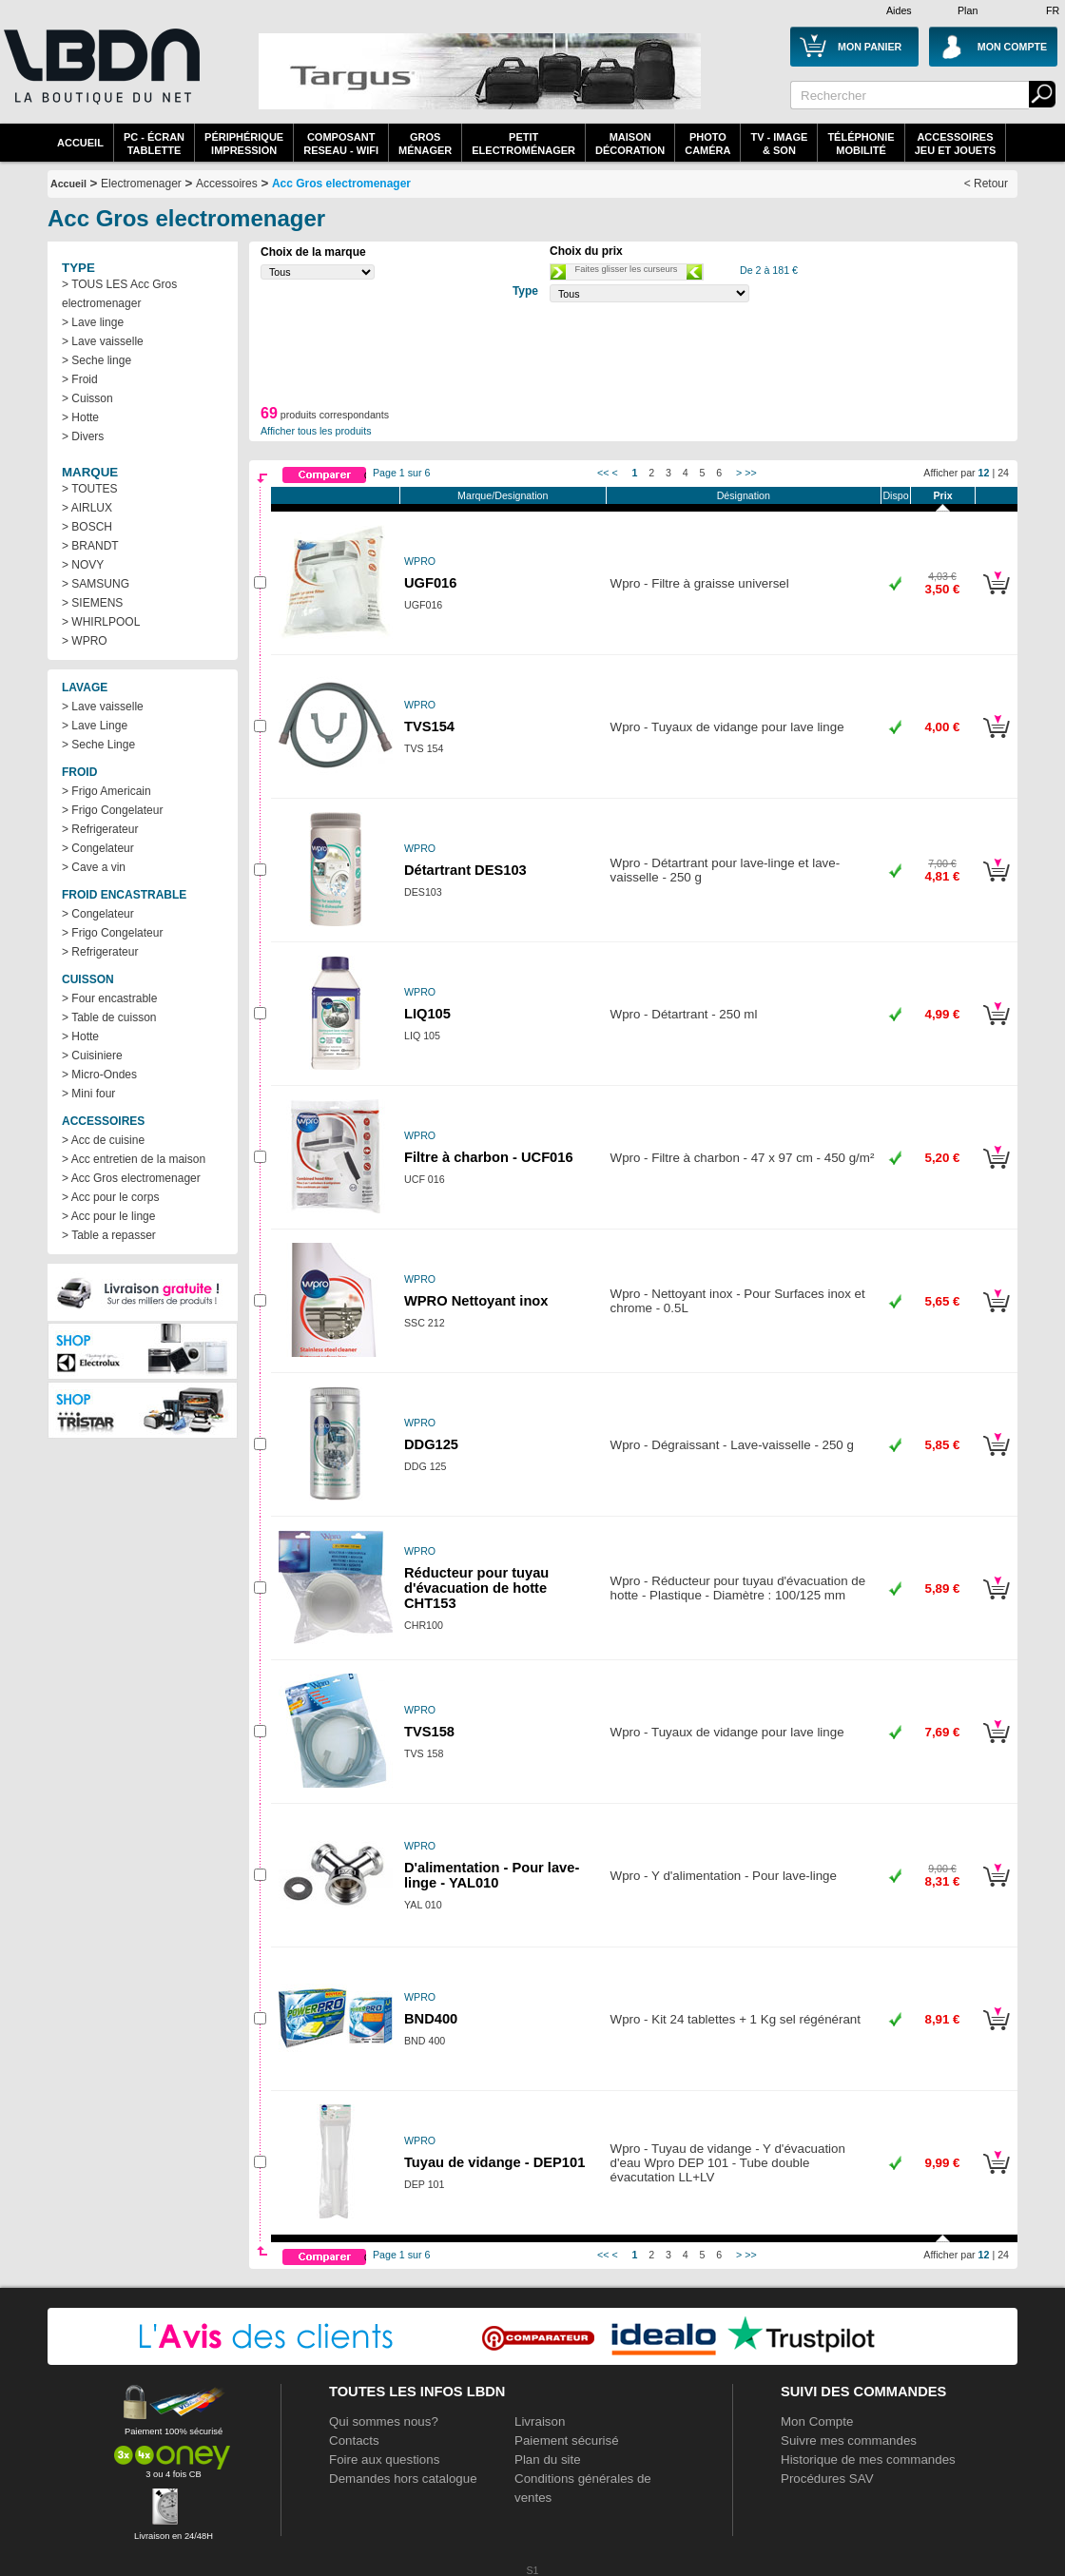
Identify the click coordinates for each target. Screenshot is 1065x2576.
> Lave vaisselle (103, 341)
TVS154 (429, 726)
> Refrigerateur (100, 829)
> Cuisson (87, 398)
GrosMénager (425, 143)
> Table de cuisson (109, 1017)
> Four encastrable (109, 998)
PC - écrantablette (154, 143)
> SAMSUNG (95, 584)
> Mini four (88, 1093)
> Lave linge (93, 322)
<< (603, 472)
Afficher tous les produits (316, 430)
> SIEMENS (92, 603)
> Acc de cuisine (103, 1140)
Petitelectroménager (523, 143)
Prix (942, 495)
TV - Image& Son (778, 143)
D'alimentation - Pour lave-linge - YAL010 (491, 1875)
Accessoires (227, 183)
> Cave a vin (94, 867)
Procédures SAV (827, 2478)
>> (750, 472)
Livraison (539, 2421)
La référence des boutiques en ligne (100, 78)
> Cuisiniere (92, 1055)
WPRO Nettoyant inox (476, 1300)
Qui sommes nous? (383, 2421)
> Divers (83, 436)
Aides (899, 10)
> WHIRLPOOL (101, 622)
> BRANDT (90, 545)
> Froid (80, 379)
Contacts (354, 2440)
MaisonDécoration (630, 143)
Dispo (895, 495)
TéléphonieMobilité (860, 143)
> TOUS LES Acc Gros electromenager (119, 294)
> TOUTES (90, 488)
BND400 (430, 2018)
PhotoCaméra (707, 143)
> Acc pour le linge (108, 1216)
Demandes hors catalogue (403, 2478)
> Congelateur (98, 848)
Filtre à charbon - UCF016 (488, 1157)
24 (1003, 472)
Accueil (80, 142)
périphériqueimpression (243, 143)
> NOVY (83, 564)
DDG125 (431, 1444)
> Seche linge (96, 360)
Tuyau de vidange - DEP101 (494, 2162)
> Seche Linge (98, 744)
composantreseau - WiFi (340, 143)
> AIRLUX (87, 507)
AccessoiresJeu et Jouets (956, 143)
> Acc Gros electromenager (131, 1178)
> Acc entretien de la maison (133, 1159)
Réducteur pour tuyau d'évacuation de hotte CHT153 (476, 1588)
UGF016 (430, 583)
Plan (968, 10)
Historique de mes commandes (868, 2459)
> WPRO (84, 641)
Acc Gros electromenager (341, 183)
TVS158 (429, 1731)
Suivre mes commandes (849, 2440)
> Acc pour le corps (110, 1197)
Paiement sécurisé (566, 2440)
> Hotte (80, 417)
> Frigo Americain (106, 791)
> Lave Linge (94, 725)
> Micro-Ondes (99, 1074)
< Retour (986, 183)
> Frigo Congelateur (112, 810)
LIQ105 (427, 1013)
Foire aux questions (384, 2459)
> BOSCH (87, 526)
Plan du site (547, 2459)
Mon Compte (817, 2421)
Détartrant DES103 (465, 870)
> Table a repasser (109, 1235)
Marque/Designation (502, 495)
